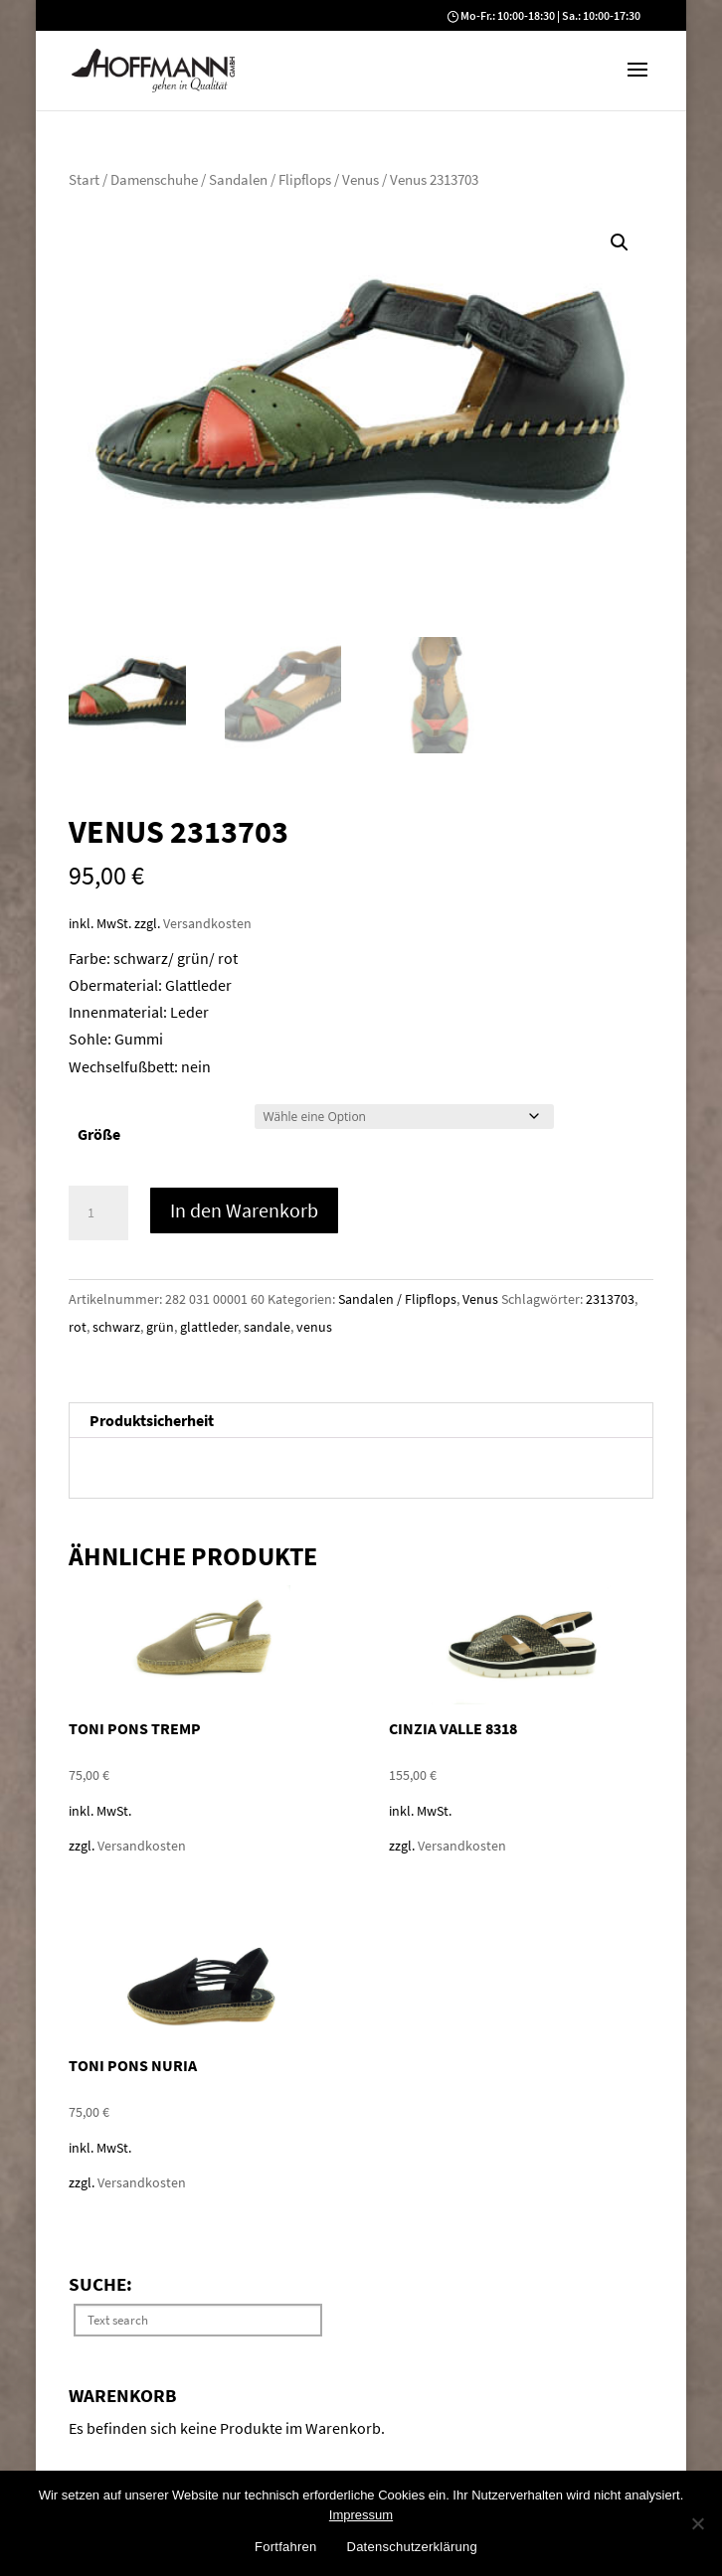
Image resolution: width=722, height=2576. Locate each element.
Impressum (361, 2514)
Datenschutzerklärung (412, 2546)
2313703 (610, 1299)
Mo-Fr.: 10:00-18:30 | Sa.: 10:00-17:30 (550, 15)
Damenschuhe (154, 180)
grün (160, 1327)
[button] (637, 82)
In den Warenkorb (244, 1210)
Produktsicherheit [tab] (152, 1420)
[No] (697, 2523)
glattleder (209, 1327)
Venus (360, 180)
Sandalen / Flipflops (270, 180)
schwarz (116, 1327)
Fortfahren (285, 2546)
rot (78, 1327)
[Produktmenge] (98, 1213)
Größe (99, 1134)
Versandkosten (207, 923)
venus (314, 1327)
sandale (267, 1327)
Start (84, 180)
